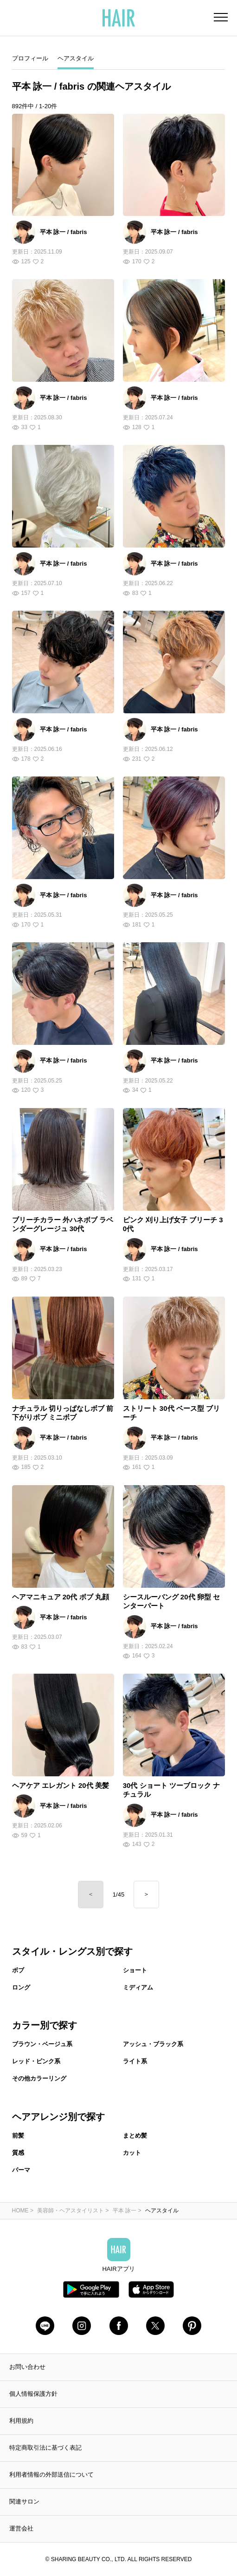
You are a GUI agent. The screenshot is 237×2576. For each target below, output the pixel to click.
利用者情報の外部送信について (51, 2474)
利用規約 (21, 2420)
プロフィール (30, 58)
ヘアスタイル (76, 58)
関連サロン (24, 2501)
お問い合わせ (27, 2366)
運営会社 (21, 2528)
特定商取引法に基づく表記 (45, 2447)
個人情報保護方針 (33, 2393)
